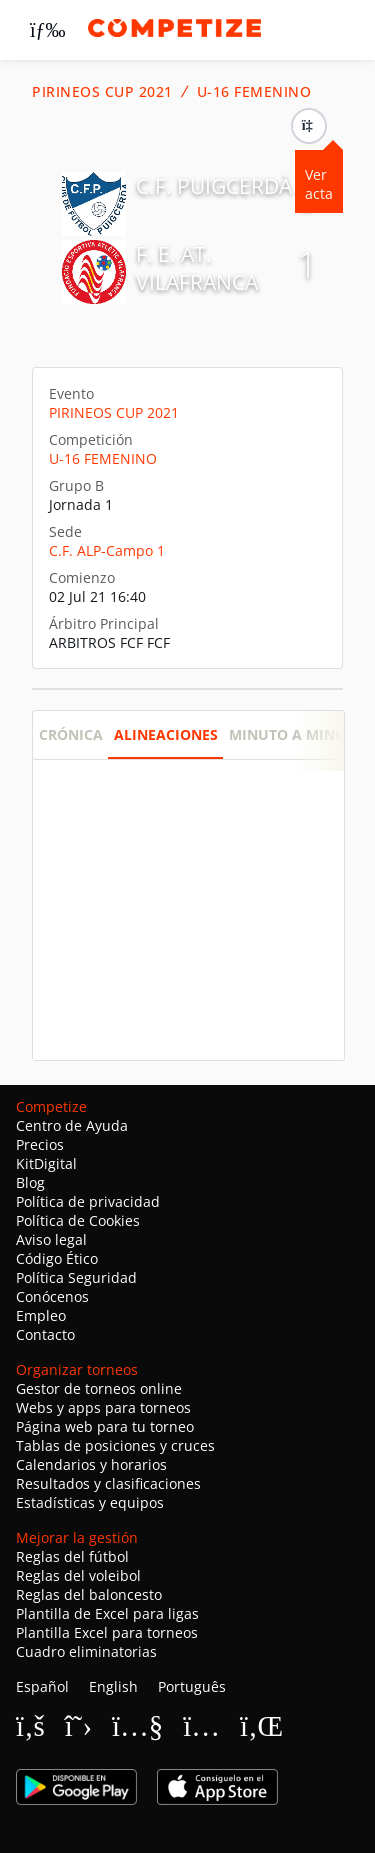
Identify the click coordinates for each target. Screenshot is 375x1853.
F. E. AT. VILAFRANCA (197, 268)
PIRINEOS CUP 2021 (102, 92)
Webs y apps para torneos (103, 1407)
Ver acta (319, 184)
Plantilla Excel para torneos (107, 1632)
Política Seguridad (76, 1277)
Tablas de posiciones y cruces (115, 1445)
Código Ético (57, 1258)
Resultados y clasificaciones (108, 1483)
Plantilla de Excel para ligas (107, 1613)
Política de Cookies (78, 1220)
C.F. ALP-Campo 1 (107, 550)
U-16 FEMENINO (254, 92)
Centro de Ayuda (72, 1125)
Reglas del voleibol (78, 1575)
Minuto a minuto (297, 734)
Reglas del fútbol (72, 1556)
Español (42, 1686)
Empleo (41, 1315)
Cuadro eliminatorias (86, 1651)
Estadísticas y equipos (90, 1502)
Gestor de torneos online (99, 1388)
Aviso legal (51, 1239)
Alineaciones (166, 734)
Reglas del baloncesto (89, 1594)
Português (192, 1686)
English (113, 1686)
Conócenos (52, 1296)
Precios (40, 1144)
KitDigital (46, 1163)
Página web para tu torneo (105, 1426)
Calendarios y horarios (91, 1464)
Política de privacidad (88, 1201)
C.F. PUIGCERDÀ (214, 186)
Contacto (45, 1334)
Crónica (71, 734)
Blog (30, 1182)
